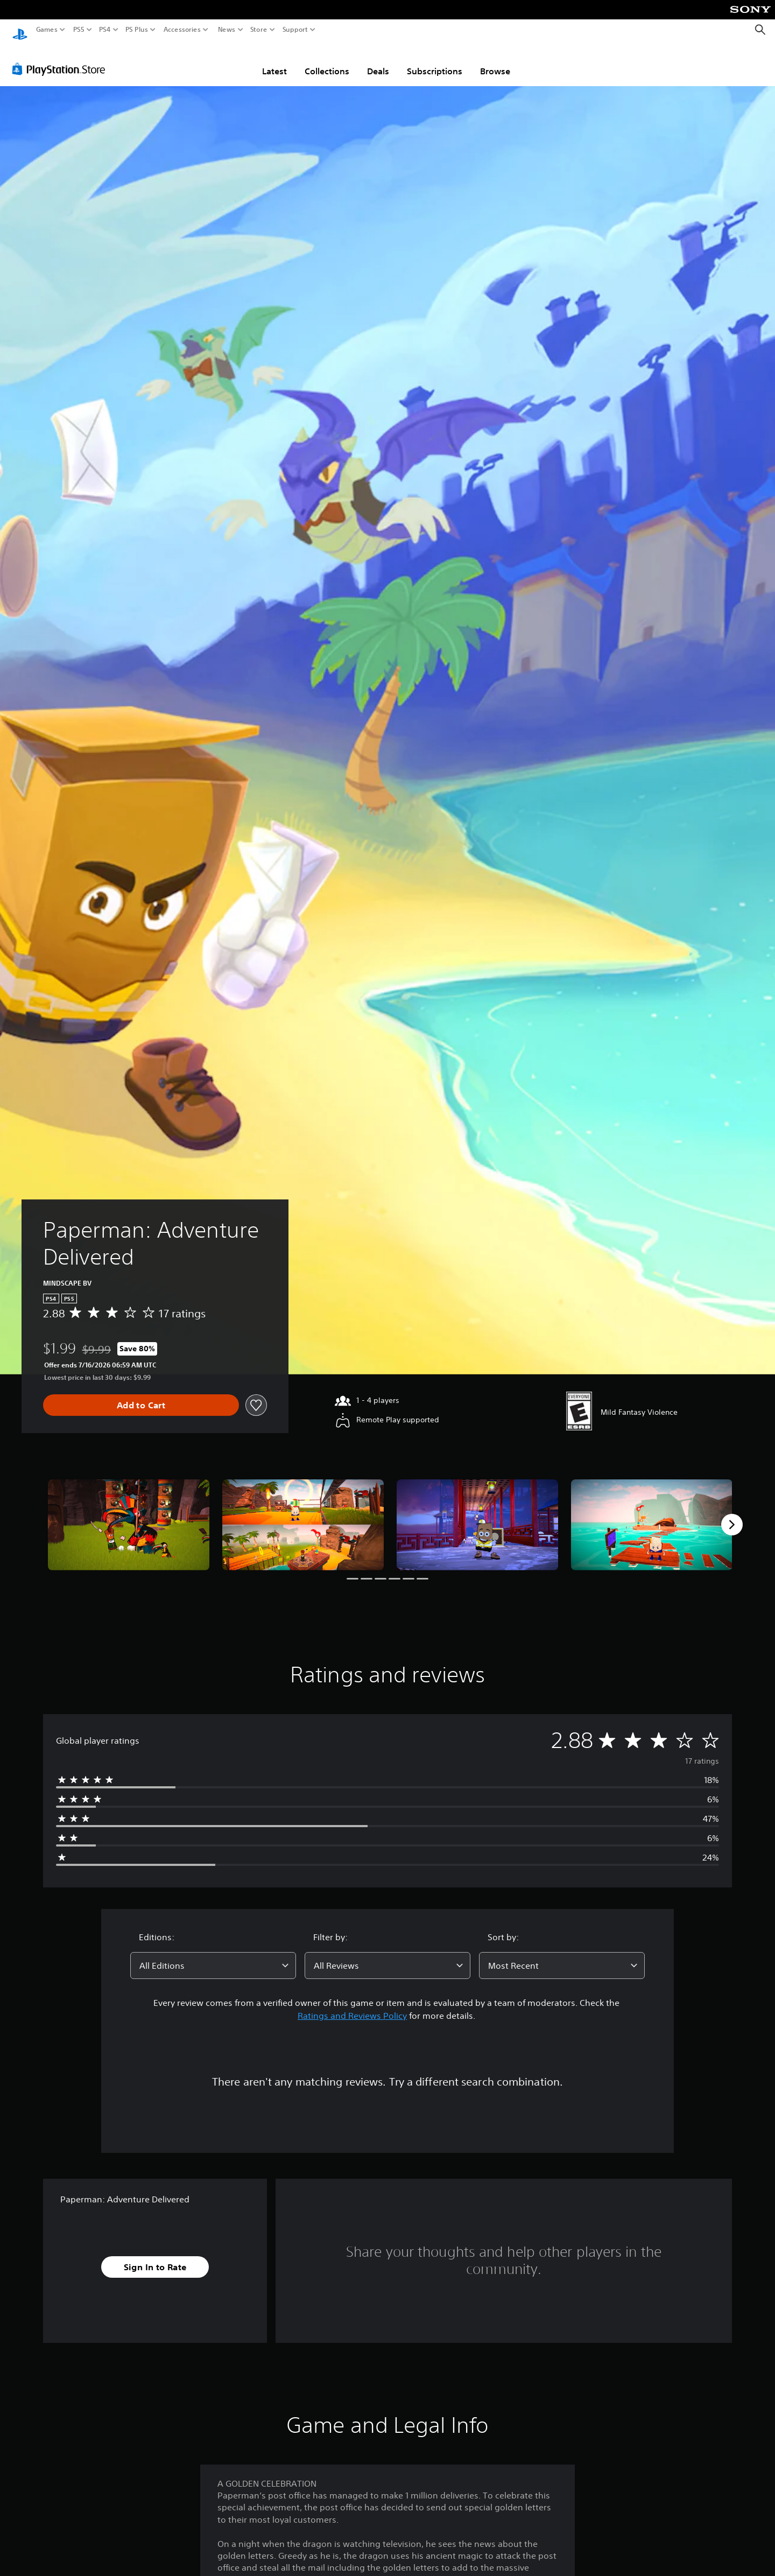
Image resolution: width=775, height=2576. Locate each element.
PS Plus (136, 29)
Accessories (182, 29)
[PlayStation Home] (20, 29)
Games (47, 29)
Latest (274, 60)
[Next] (732, 1514)
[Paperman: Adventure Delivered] (128, 1514)
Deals (378, 60)
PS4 (105, 29)
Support (295, 29)
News (226, 29)
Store (258, 29)
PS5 (78, 29)
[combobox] (213, 1955)
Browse (495, 60)
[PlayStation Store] (62, 58)
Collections (327, 60)
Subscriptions (434, 60)
